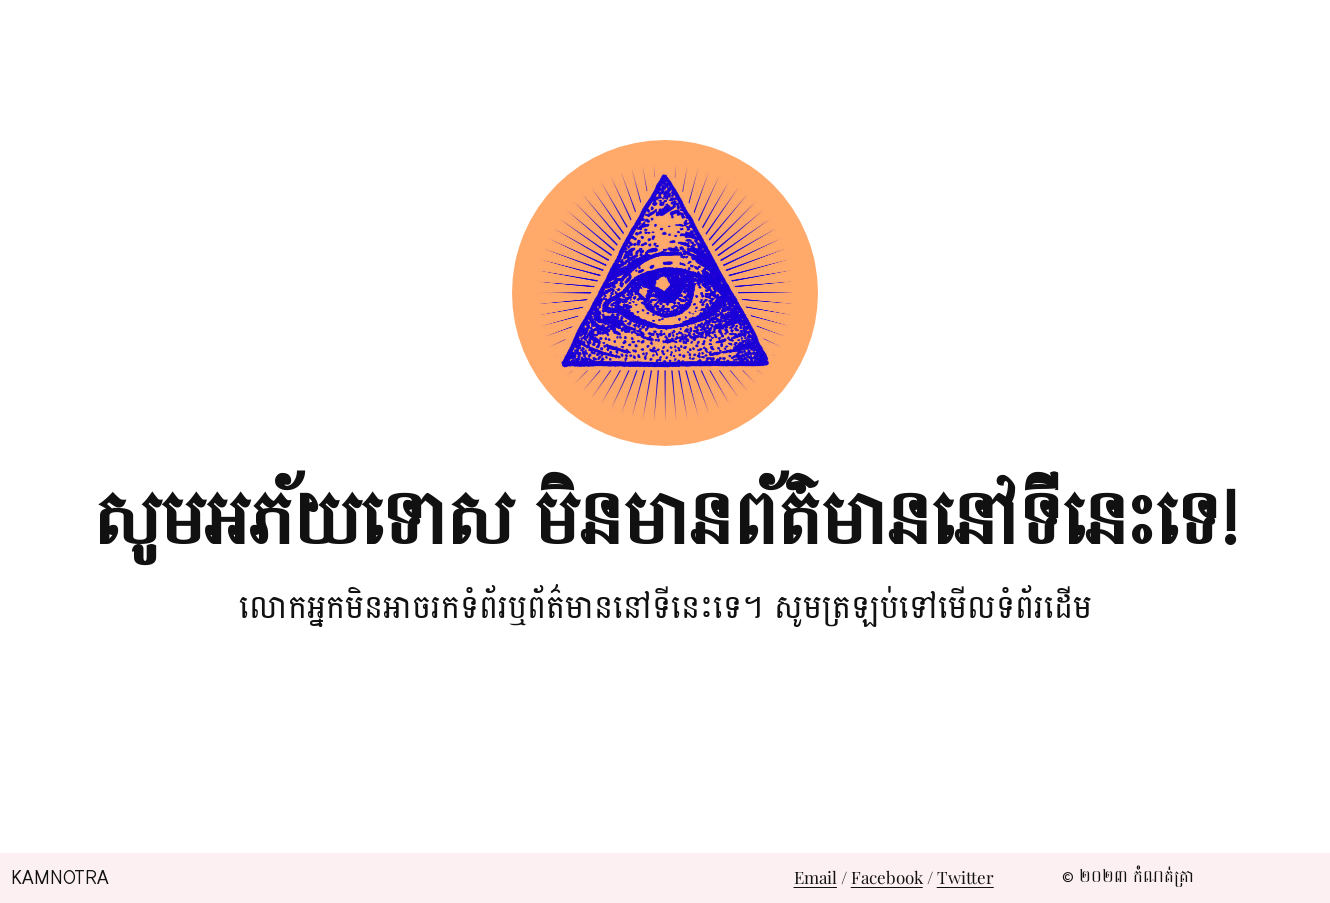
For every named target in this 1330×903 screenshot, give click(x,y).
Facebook (887, 877)
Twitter (965, 877)
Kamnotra (60, 878)
